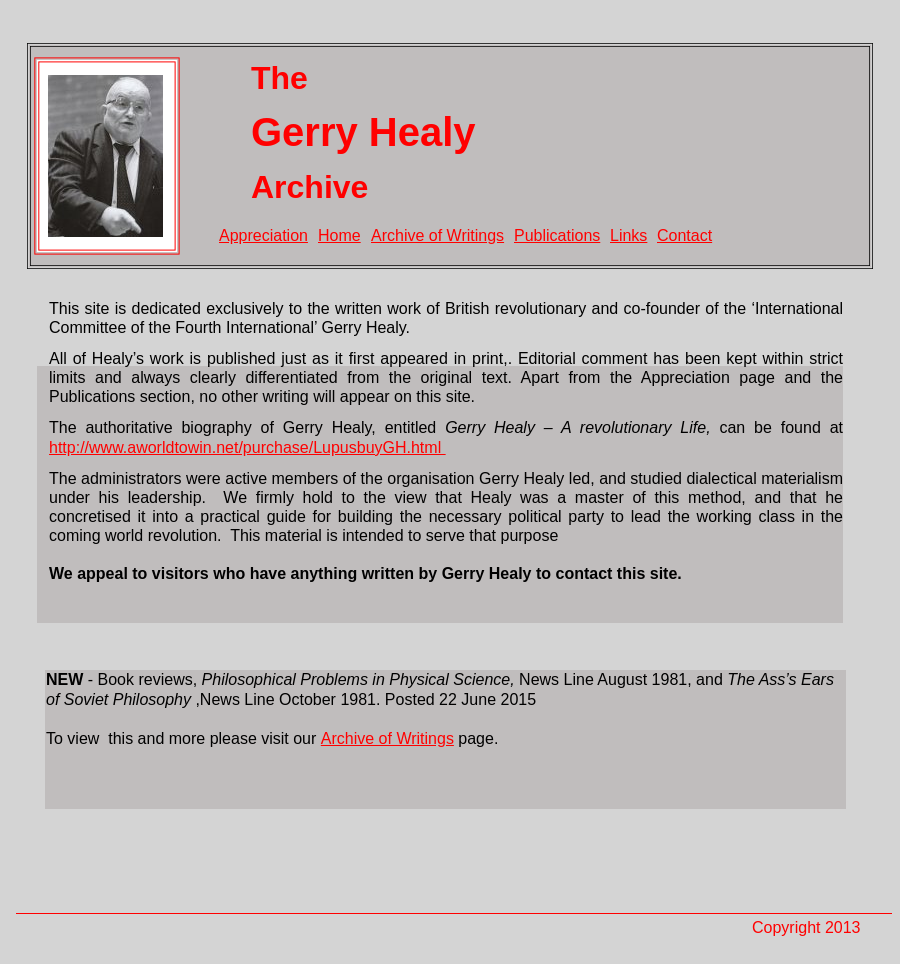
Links (628, 235)
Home (339, 235)
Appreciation (263, 235)
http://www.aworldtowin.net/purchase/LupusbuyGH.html (247, 447)
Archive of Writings (437, 235)
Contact (684, 235)
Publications (557, 235)
